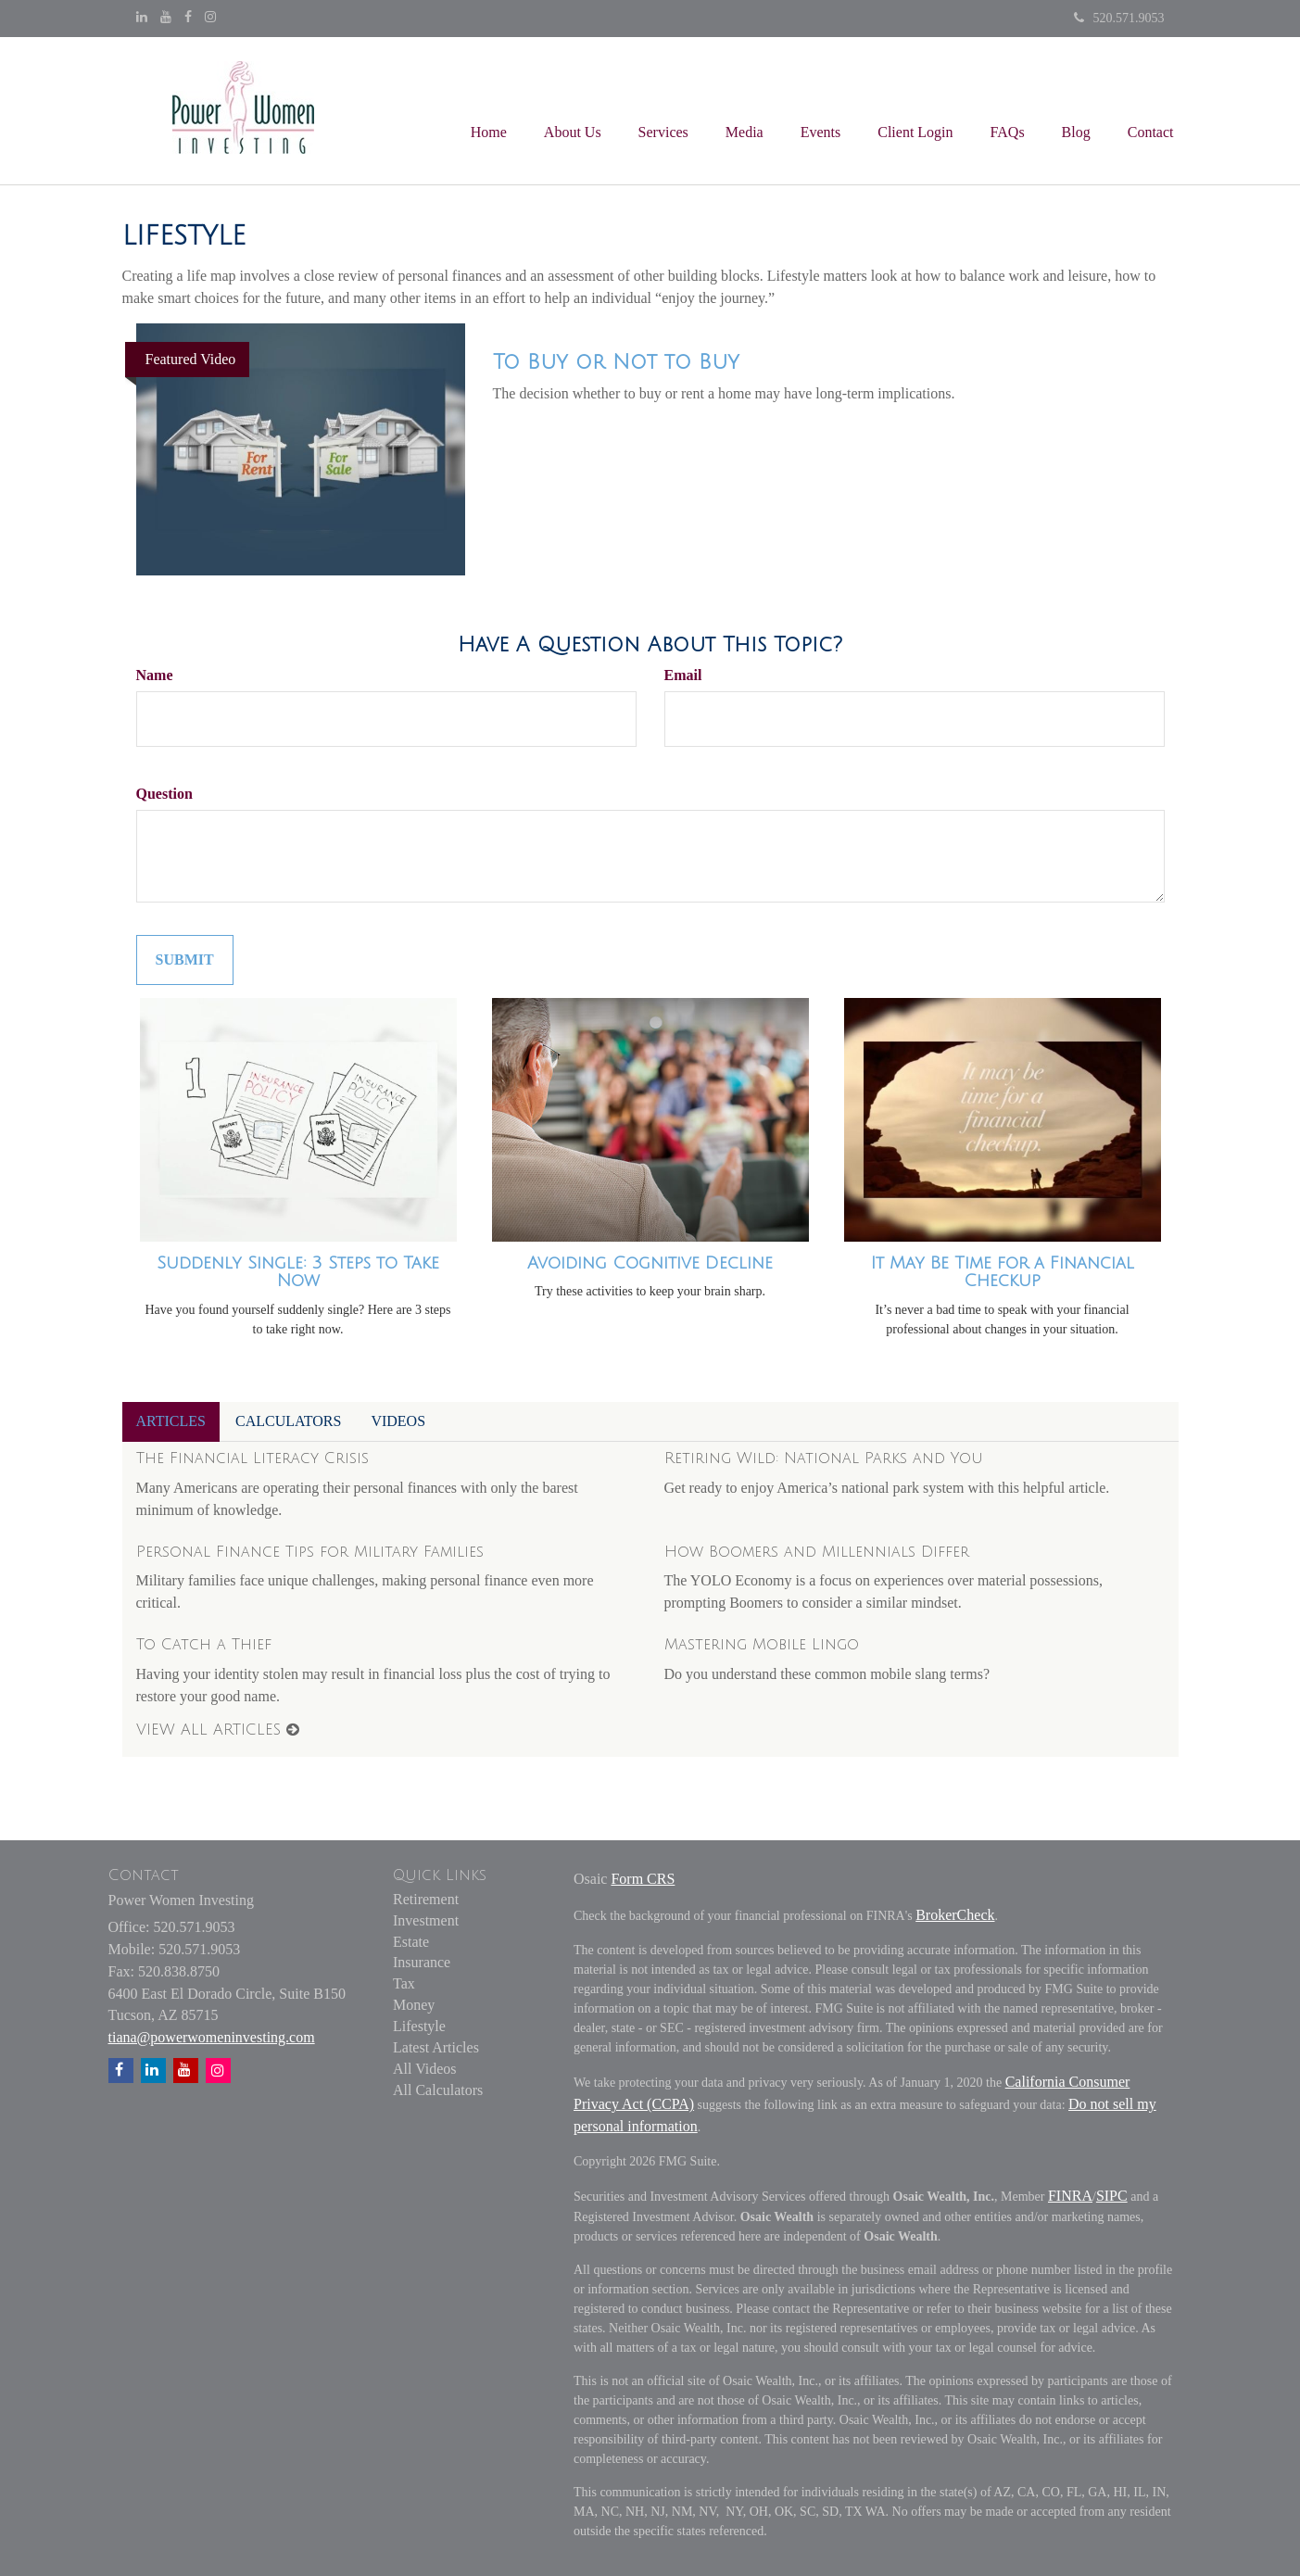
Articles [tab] (171, 1421)
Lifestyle (419, 2026)
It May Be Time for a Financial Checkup (1002, 1272)
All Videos (425, 2069)
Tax (404, 1983)
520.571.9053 (1119, 18)
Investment (426, 1920)
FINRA (1070, 2195)
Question (164, 794)
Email (683, 675)
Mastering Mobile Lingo (761, 1644)
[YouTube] (165, 17)
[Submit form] (184, 960)
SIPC (1112, 2195)
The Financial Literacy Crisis (252, 1458)
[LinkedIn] (141, 17)
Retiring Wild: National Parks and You (823, 1458)
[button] (572, 110)
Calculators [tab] (288, 1421)
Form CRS (643, 1879)
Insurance (421, 1962)
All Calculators (438, 2090)
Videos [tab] (398, 1421)
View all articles (217, 1730)
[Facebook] (188, 17)
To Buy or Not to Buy (616, 362)
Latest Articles (436, 2047)
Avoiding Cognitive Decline (650, 1263)
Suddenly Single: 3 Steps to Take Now (298, 1272)
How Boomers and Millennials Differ (816, 1552)
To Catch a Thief (203, 1644)
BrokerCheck (954, 1915)
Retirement (426, 1899)
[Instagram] (210, 17)
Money (414, 2005)
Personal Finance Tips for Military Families (310, 1552)
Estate (411, 1942)
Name (154, 675)
